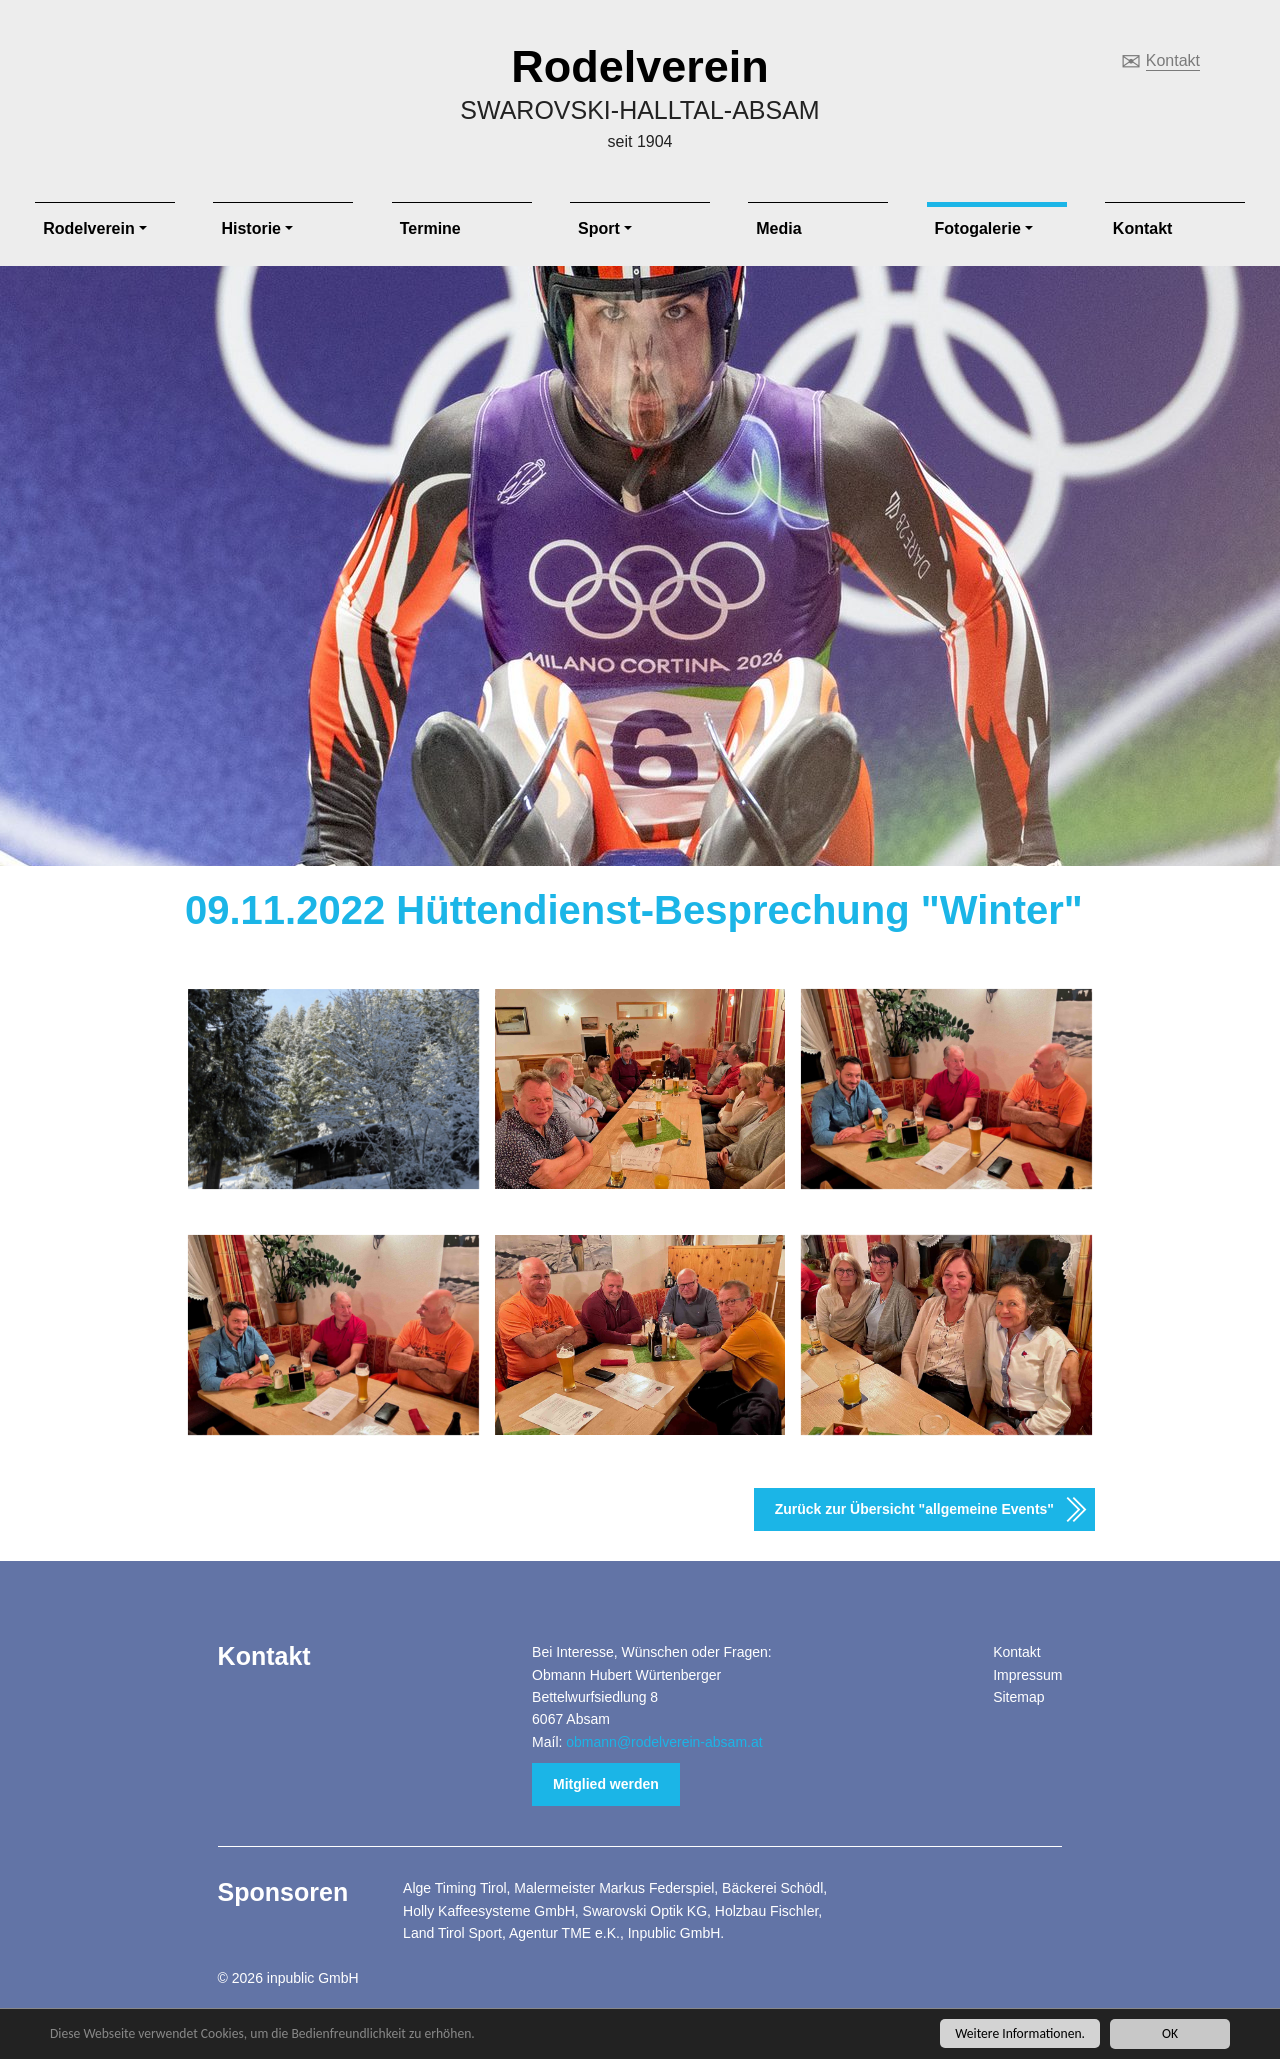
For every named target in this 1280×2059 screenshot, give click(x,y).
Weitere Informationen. (1020, 2033)
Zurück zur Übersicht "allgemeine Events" (914, 1509)
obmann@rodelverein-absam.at (664, 1742)
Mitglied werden (606, 1784)
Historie (251, 228)
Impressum (1027, 1675)
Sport (599, 228)
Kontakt (1173, 60)
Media (778, 228)
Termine (430, 228)
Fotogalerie (978, 228)
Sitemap (1018, 1697)
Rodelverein (640, 66)
